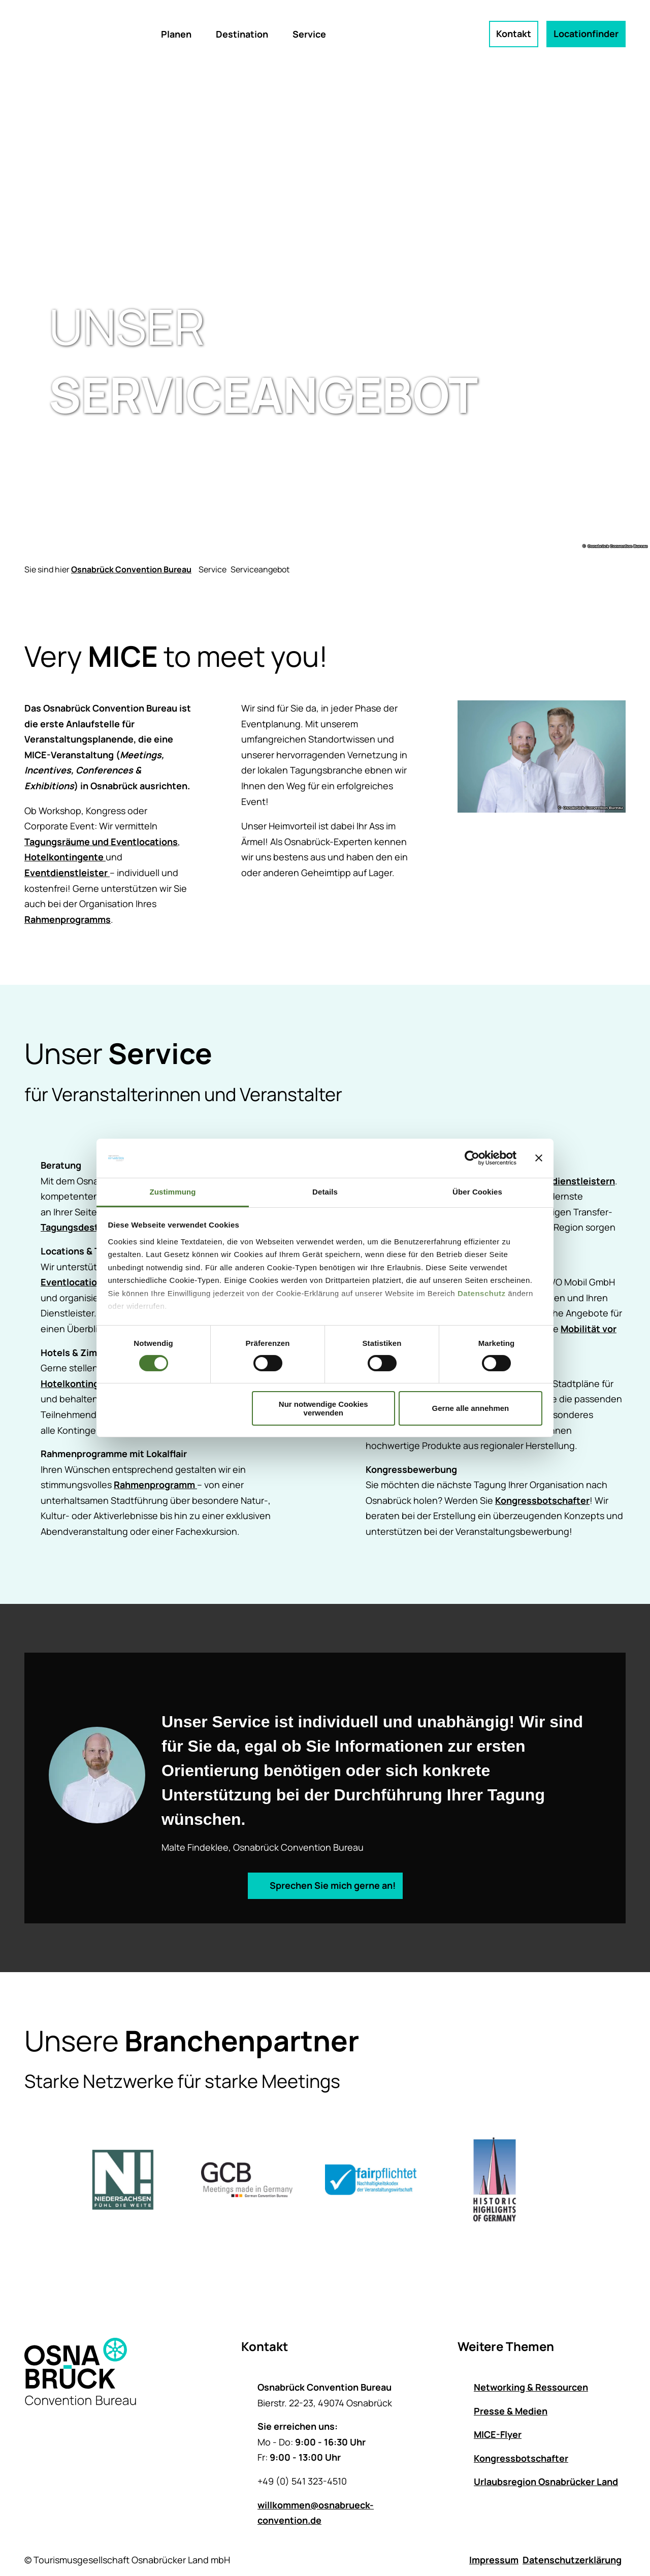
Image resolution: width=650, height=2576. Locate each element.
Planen (176, 34)
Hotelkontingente (65, 857)
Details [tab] (325, 1191)
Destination (242, 34)
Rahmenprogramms (67, 919)
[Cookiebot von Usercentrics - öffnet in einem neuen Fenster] (472, 1158)
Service (309, 34)
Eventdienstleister (67, 872)
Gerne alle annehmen (470, 1408)
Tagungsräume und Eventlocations (101, 841)
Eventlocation (72, 1282)
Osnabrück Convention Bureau (131, 569)
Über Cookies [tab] (477, 1191)
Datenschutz (482, 1293)
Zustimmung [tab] (173, 1191)
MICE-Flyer (498, 2434)
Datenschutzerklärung (572, 2560)
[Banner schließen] (538, 1158)
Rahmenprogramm (155, 1484)
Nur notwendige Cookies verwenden (323, 1408)
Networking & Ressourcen (531, 2387)
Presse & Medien (510, 2410)
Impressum (493, 2560)
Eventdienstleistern (570, 1180)
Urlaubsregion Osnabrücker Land (546, 2481)
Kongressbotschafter (542, 1500)
